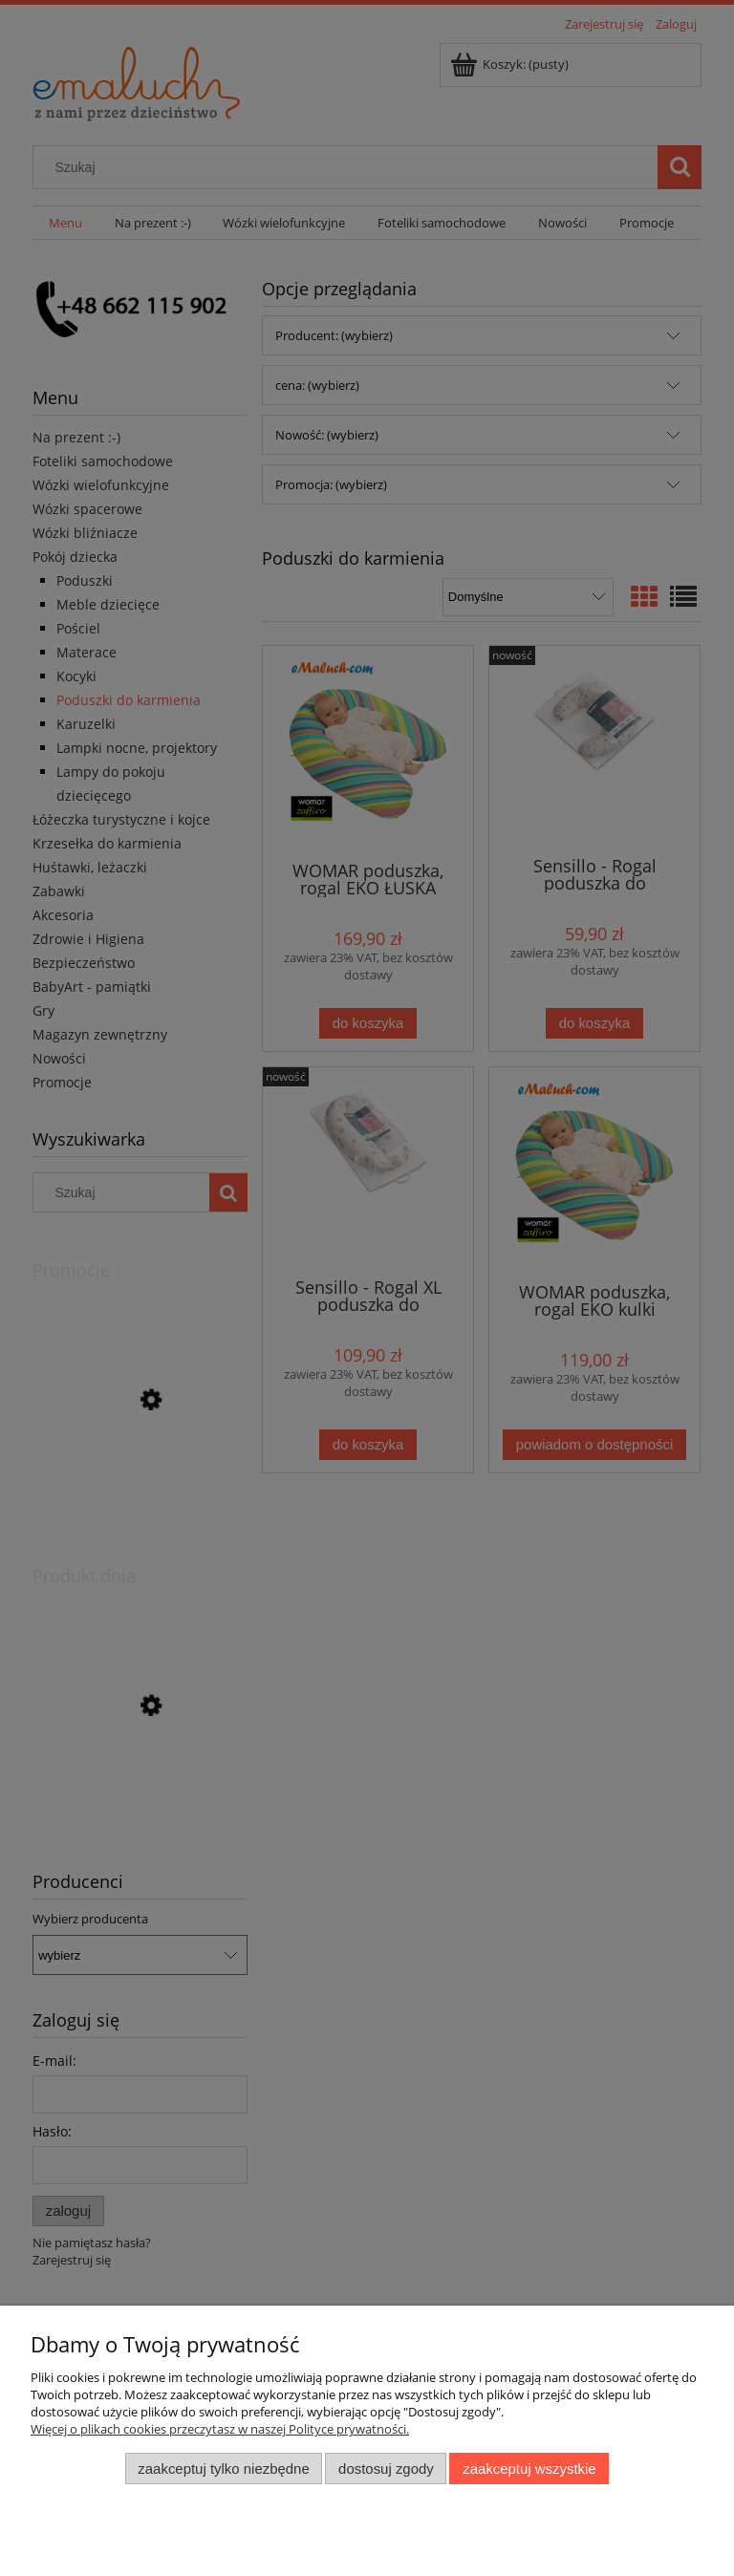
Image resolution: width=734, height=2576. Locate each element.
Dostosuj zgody (386, 2468)
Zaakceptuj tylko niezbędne (223, 2468)
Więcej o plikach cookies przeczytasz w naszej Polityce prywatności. (220, 2428)
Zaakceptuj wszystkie (529, 2468)
